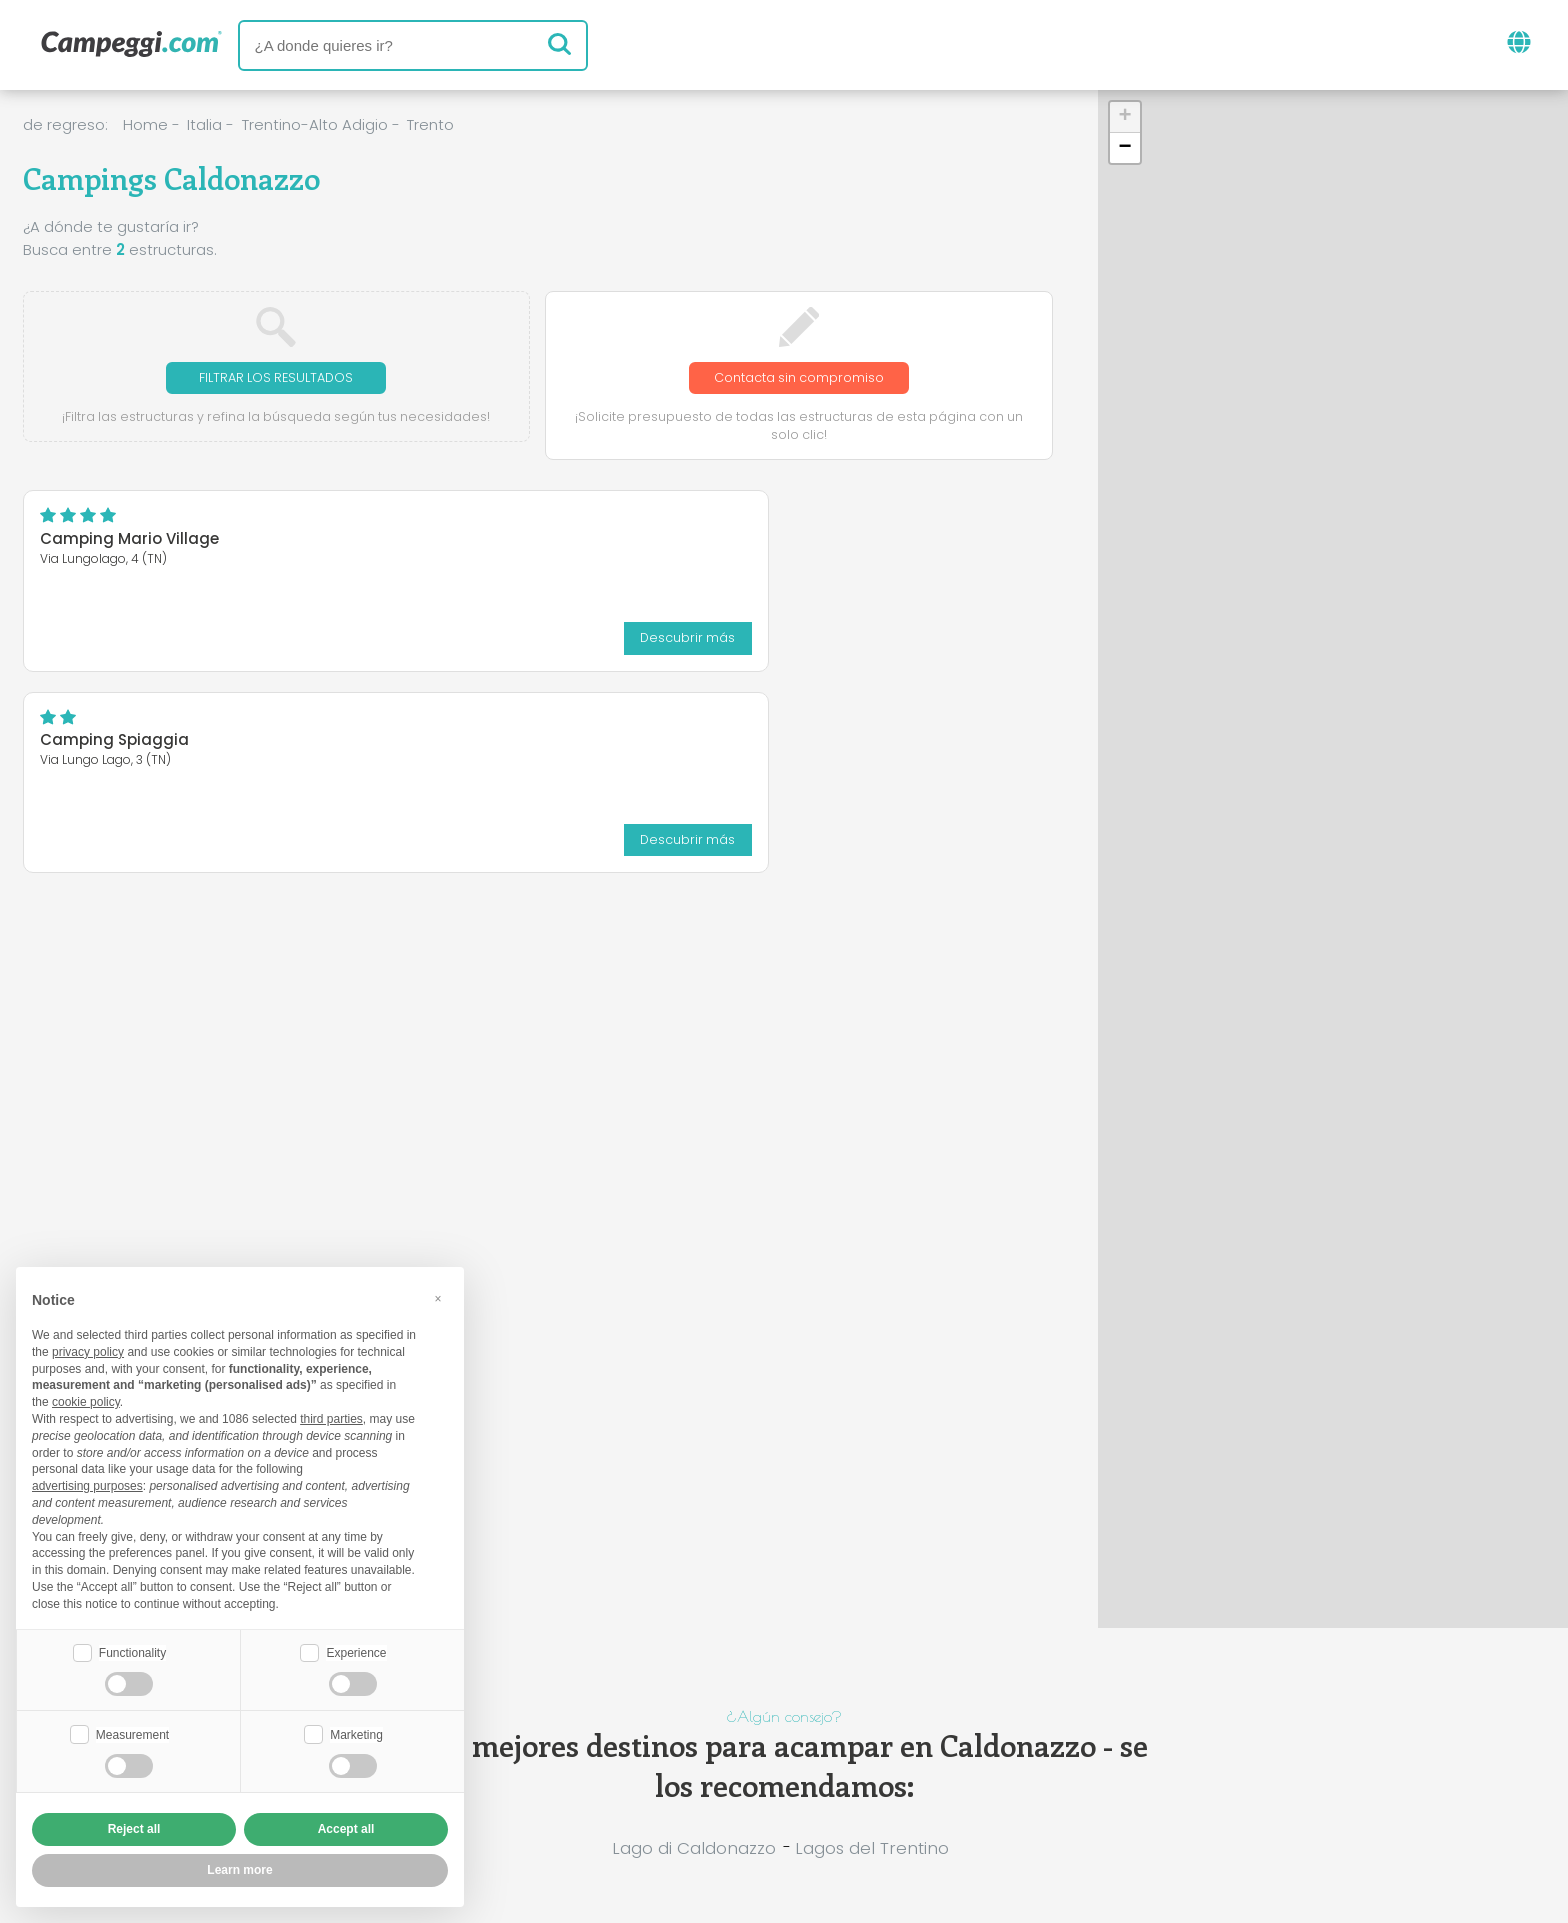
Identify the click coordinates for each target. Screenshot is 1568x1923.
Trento (430, 124)
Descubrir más (270, 638)
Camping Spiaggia (464, 541)
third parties (331, 1417)
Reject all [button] (134, 1829)
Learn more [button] (239, 1870)
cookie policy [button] (86, 1400)
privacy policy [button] (88, 1350)
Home (145, 124)
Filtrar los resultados (276, 378)
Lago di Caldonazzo (694, 1848)
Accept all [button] (346, 1829)
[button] (1125, 117)
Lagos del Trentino (872, 1848)
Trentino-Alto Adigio (315, 124)
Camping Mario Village (129, 541)
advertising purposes (87, 1484)
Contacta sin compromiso (798, 378)
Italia (204, 124)
